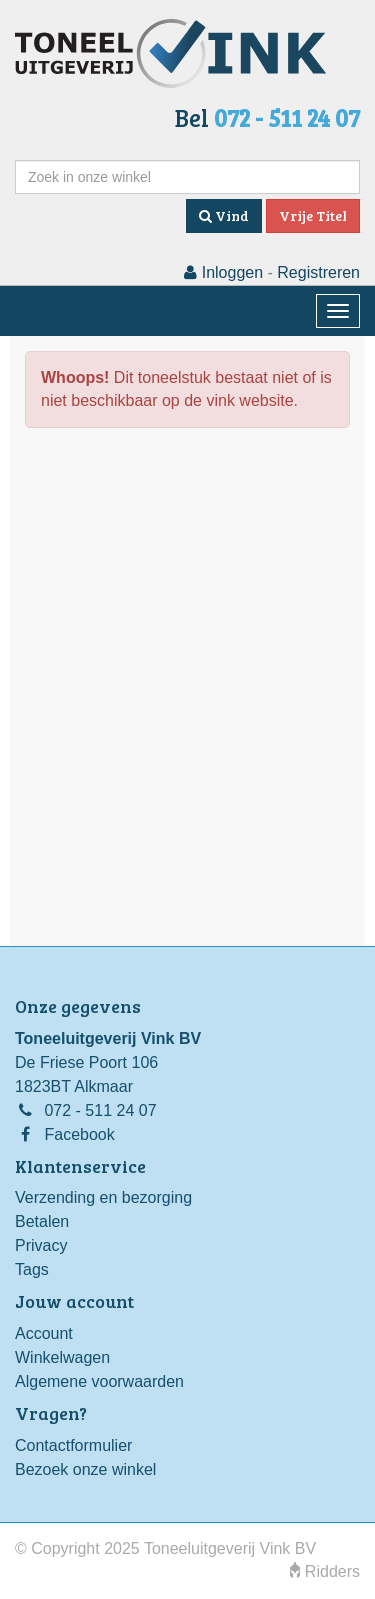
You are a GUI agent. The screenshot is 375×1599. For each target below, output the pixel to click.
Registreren (318, 272)
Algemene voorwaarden (99, 1381)
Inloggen (223, 272)
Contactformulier (73, 1445)
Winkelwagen (62, 1357)
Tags (32, 1269)
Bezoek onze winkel (85, 1469)
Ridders (325, 1571)
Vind (224, 215)
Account (44, 1333)
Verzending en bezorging (103, 1197)
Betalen (42, 1221)
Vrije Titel (313, 215)
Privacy (41, 1245)
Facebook (79, 1134)
